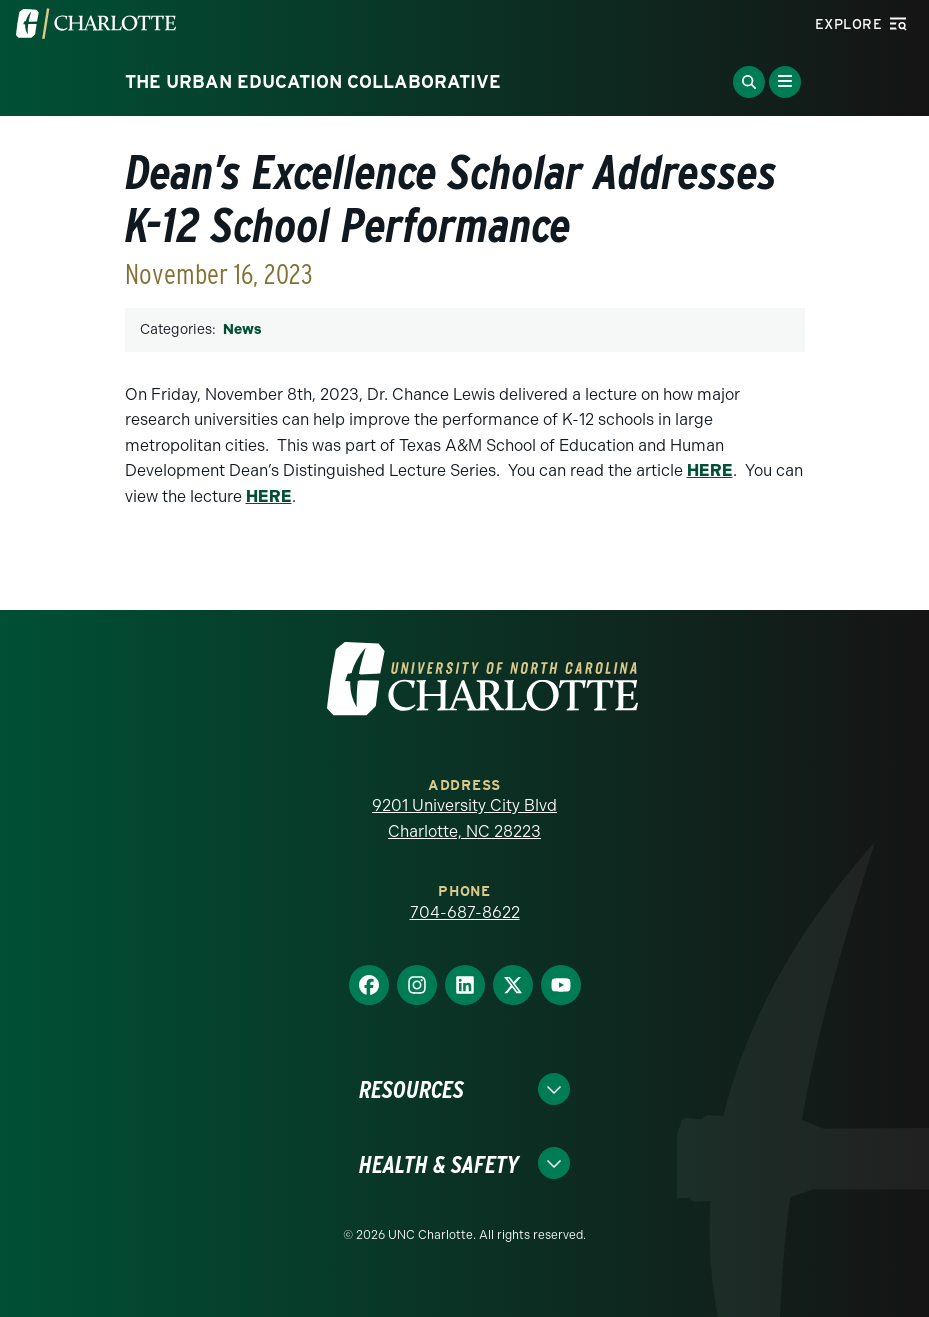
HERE (710, 470)
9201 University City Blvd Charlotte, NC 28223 (464, 818)
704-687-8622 (465, 912)
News (242, 329)
